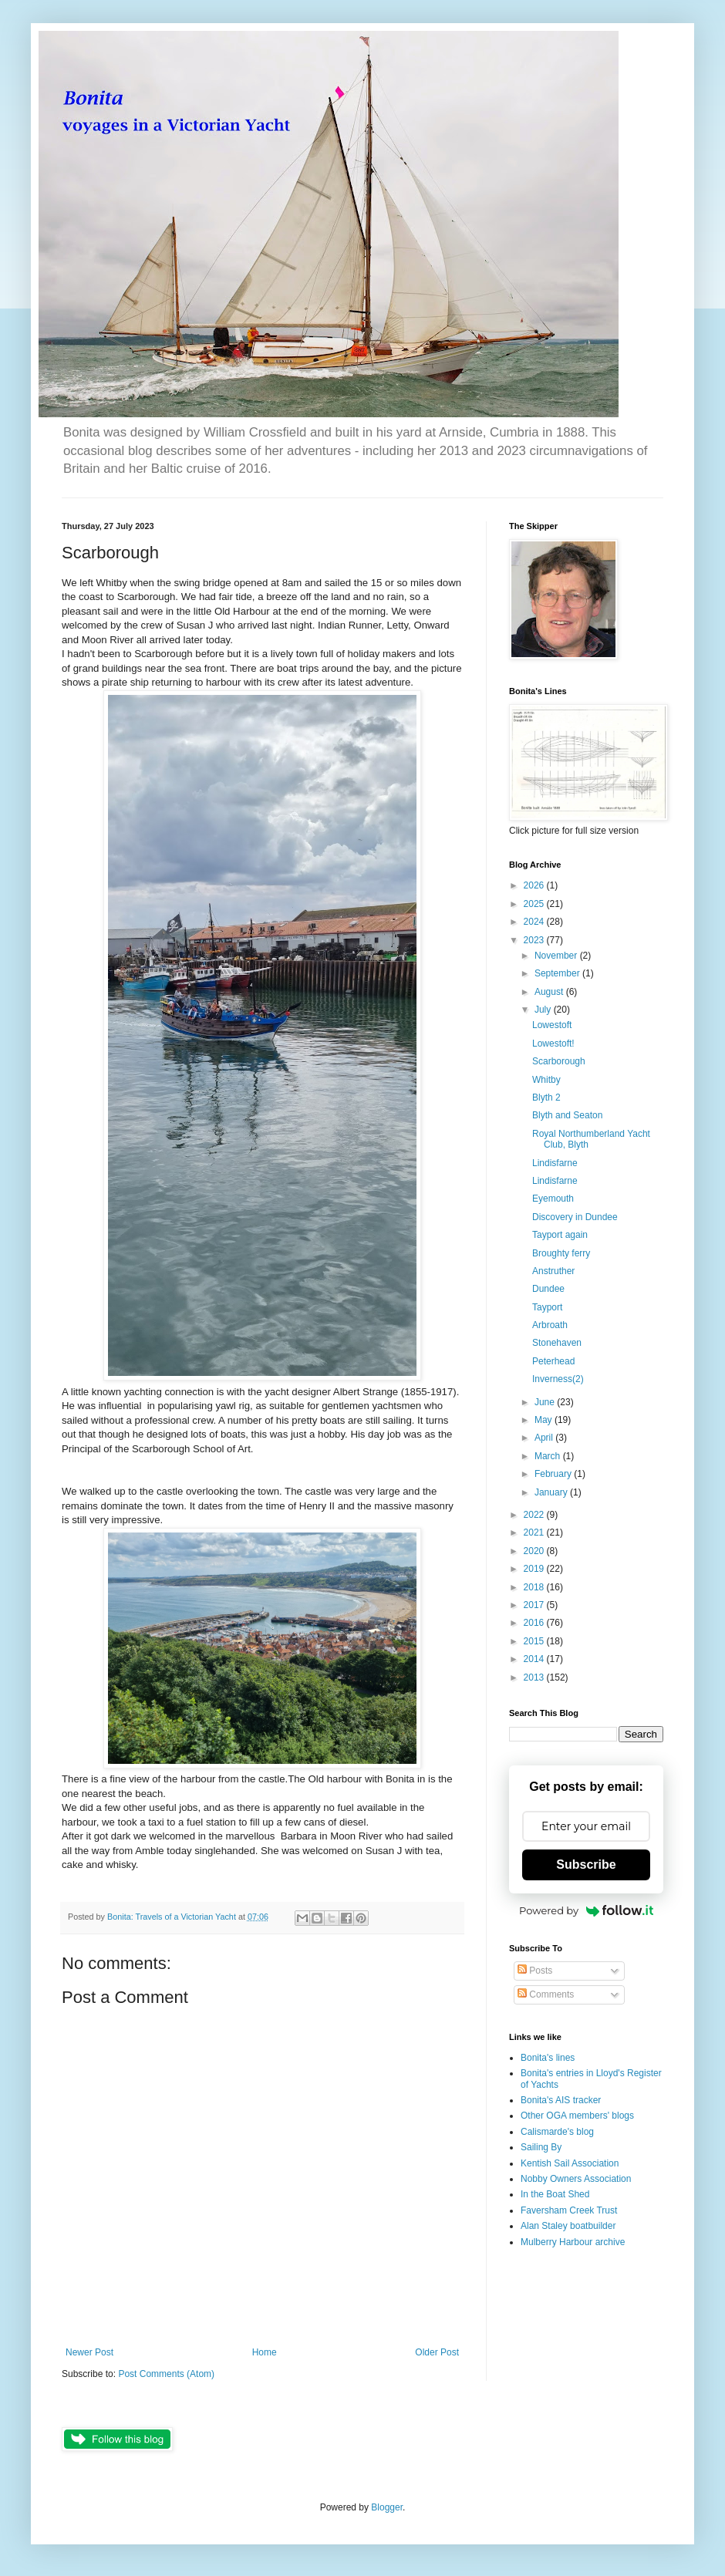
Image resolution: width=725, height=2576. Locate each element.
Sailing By (541, 2147)
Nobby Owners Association (576, 2178)
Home (264, 2352)
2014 (535, 1659)
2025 (535, 904)
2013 (535, 1677)
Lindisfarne (555, 1163)
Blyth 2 (546, 1097)
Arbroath (550, 1325)
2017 (535, 1605)
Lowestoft (552, 1025)
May (544, 1419)
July (544, 1009)
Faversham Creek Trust (569, 2210)
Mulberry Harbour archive (573, 2242)
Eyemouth (553, 1198)
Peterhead (553, 1361)
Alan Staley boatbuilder (568, 2225)
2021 (535, 1532)
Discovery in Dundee (575, 1217)
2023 (535, 940)
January (552, 1492)
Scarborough (558, 1061)
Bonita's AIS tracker (561, 2100)
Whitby (546, 1079)
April (544, 1437)
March (548, 1456)
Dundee (548, 1288)
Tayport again (560, 1234)
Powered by (586, 1910)
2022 (535, 1514)
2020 (535, 1551)
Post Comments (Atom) (166, 2374)
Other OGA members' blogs (577, 2115)
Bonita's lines (548, 2057)
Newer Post (89, 2352)
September (558, 973)
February (554, 1473)
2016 (535, 1622)
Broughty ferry (561, 1253)
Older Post (437, 2352)
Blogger (387, 2507)
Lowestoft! (553, 1043)
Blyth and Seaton (567, 1115)
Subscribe (585, 1864)
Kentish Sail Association (570, 2163)
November (557, 955)
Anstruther (553, 1271)
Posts (535, 1970)
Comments (546, 1994)
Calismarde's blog (557, 2131)
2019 (535, 1568)
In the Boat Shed (555, 2194)
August (550, 991)
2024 (535, 921)
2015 (535, 1641)
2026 (535, 885)
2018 (535, 1587)
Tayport (547, 1307)
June (545, 1402)
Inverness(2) (558, 1379)
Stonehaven (557, 1342)
